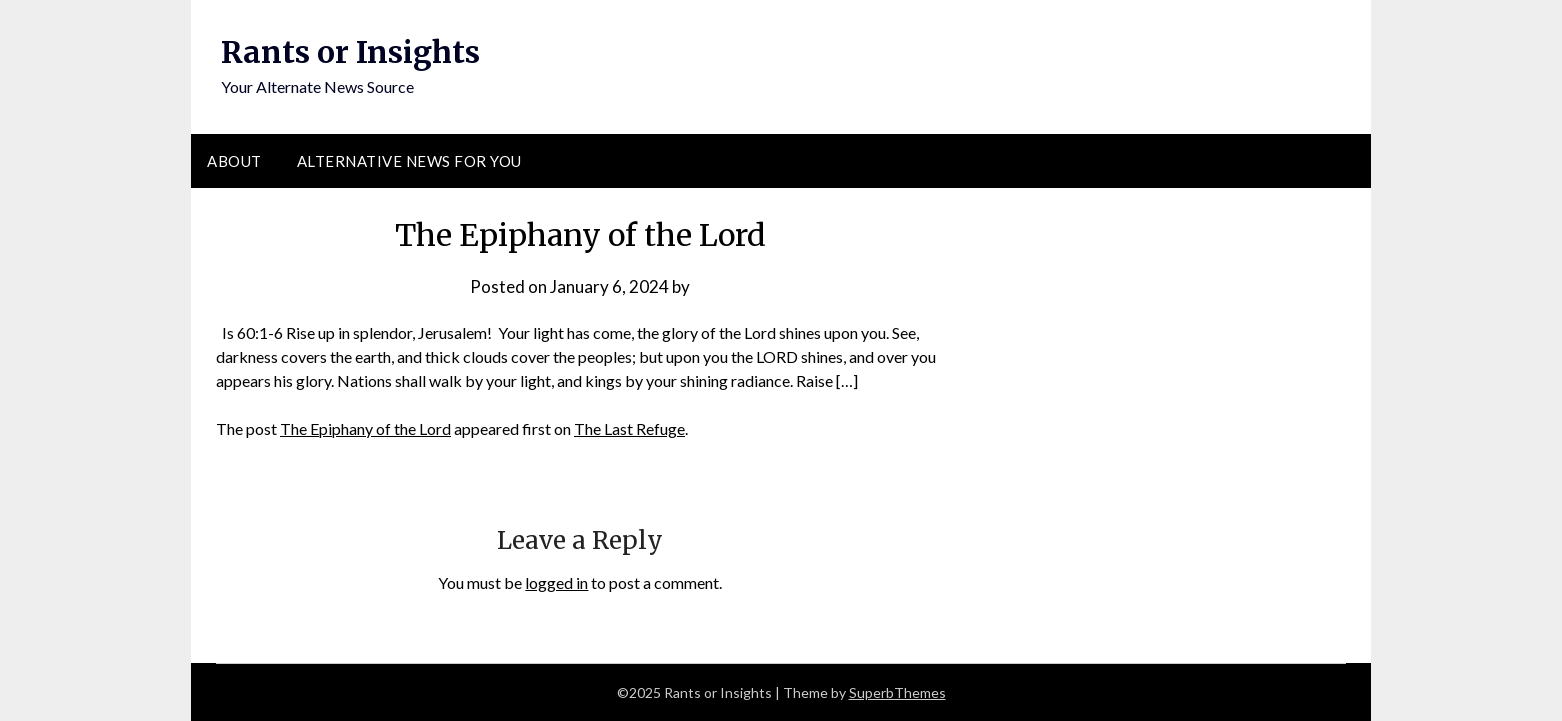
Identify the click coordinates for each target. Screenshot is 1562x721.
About (234, 161)
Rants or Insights (350, 52)
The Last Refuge (629, 428)
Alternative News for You (409, 161)
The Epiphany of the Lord (365, 428)
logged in (556, 582)
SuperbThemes (897, 692)
